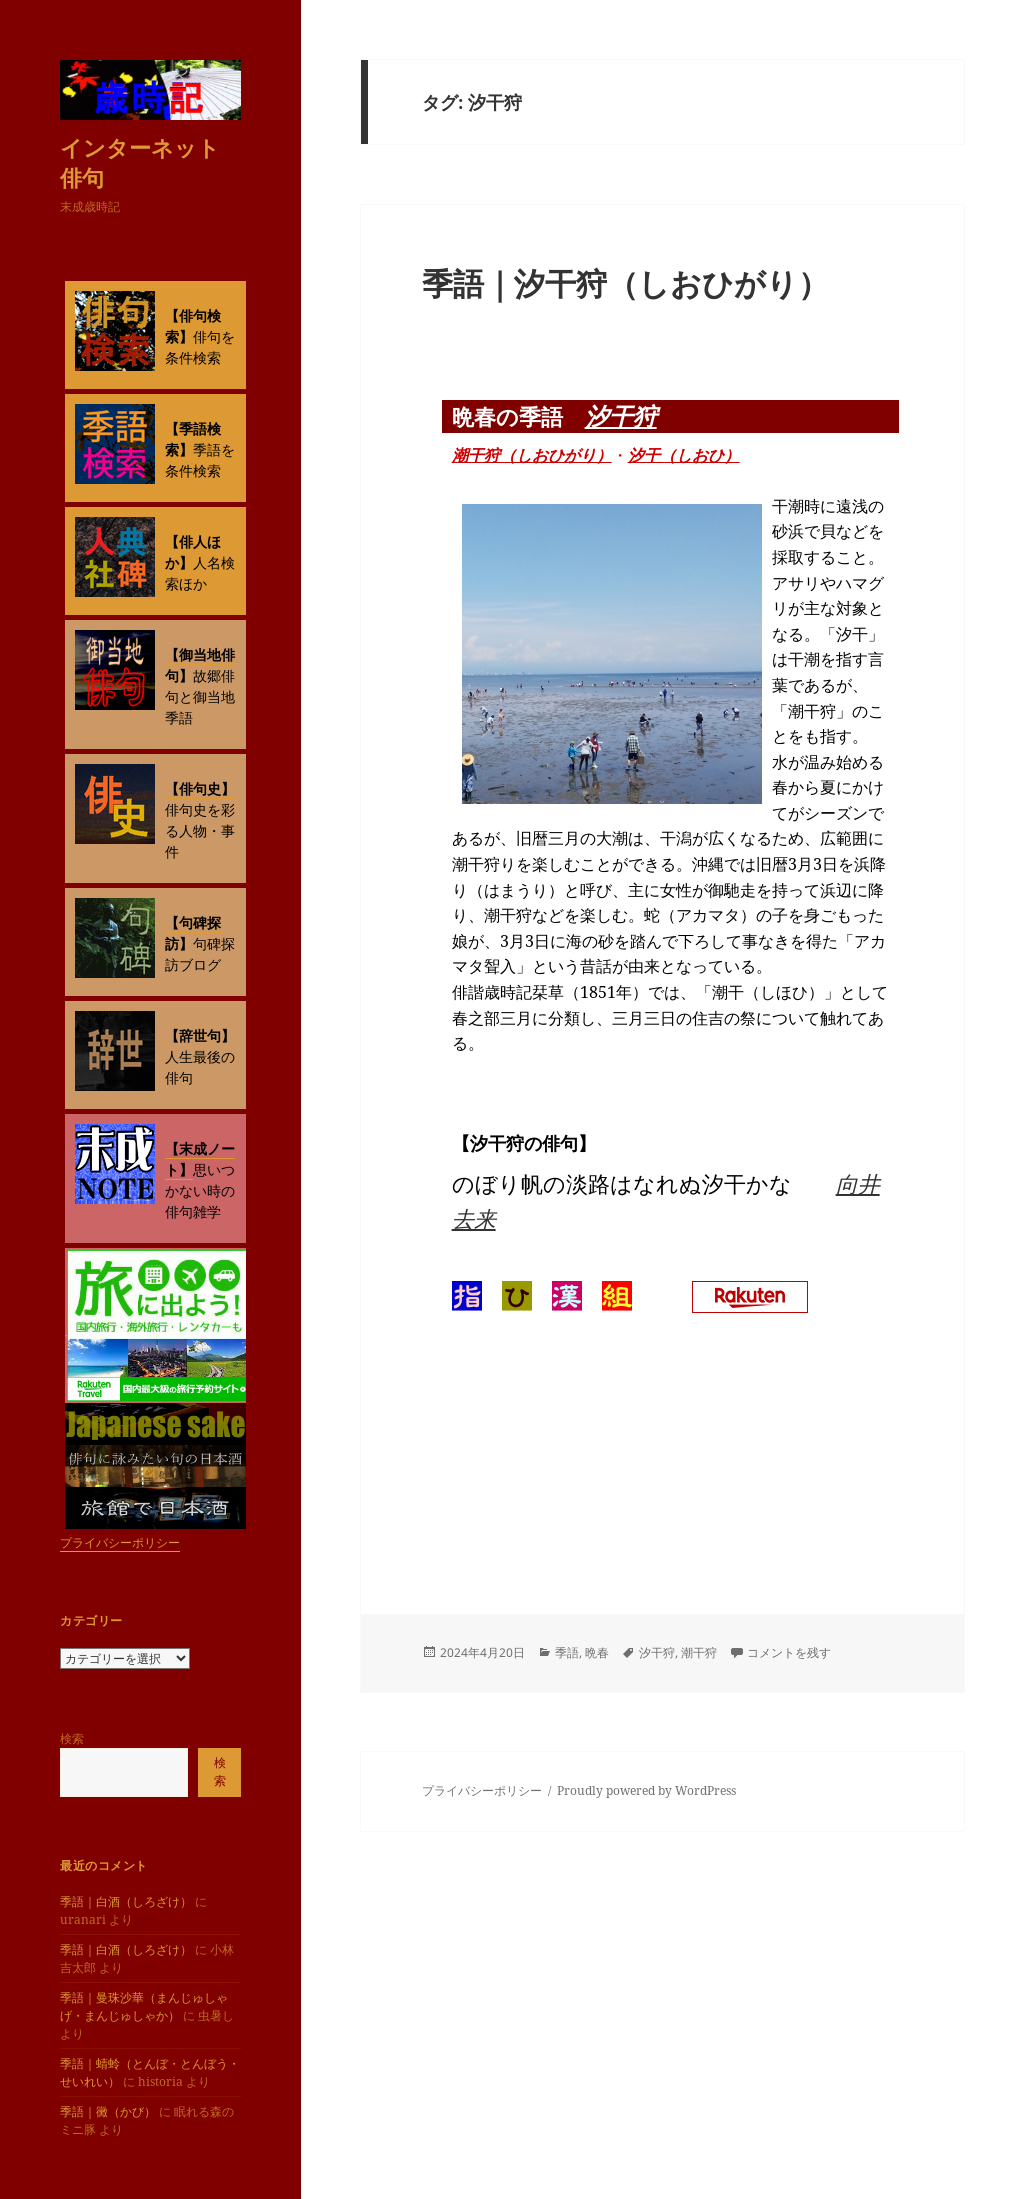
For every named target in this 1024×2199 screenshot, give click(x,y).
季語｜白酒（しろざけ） (126, 1901)
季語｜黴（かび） (108, 2111)
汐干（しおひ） (684, 455)
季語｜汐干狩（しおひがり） (625, 283)
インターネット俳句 (140, 162)
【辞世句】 (200, 1035)
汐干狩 (621, 415)
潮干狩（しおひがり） (532, 455)
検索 (72, 1738)
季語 (567, 1652)
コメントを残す (789, 1652)
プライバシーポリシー (120, 1542)
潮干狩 (699, 1652)
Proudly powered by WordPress (646, 1790)
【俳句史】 (200, 788)
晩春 (597, 1652)
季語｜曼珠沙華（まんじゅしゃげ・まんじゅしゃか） (144, 2006)
